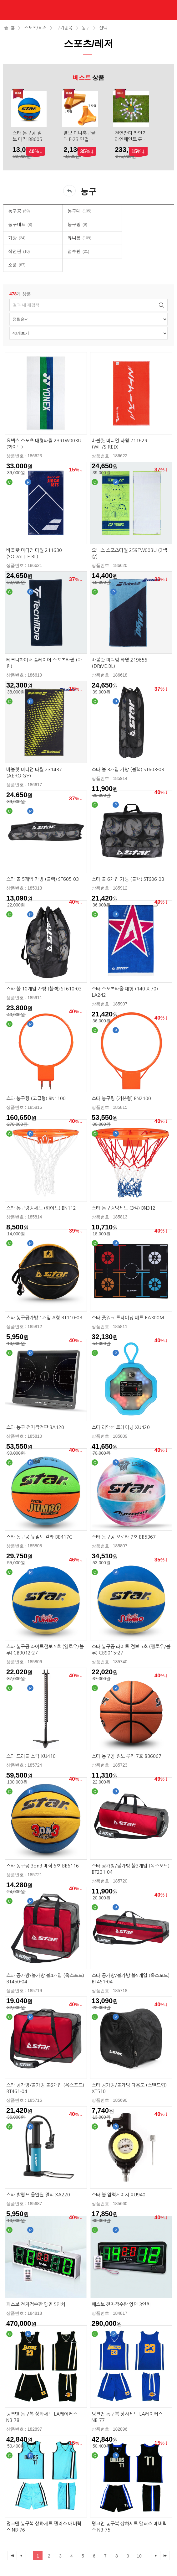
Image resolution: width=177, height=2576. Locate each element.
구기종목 (64, 28)
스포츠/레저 (35, 28)
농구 (86, 28)
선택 (103, 28)
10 (139, 2555)
